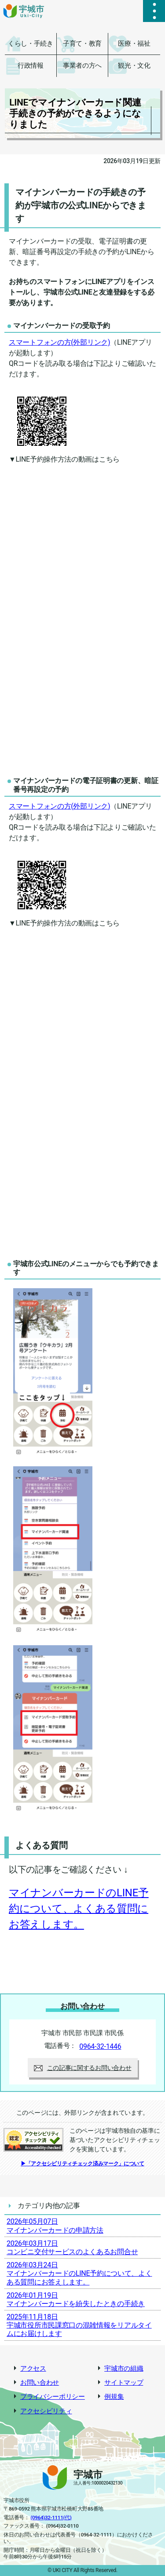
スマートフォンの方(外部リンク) (59, 342)
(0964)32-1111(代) (50, 2517)
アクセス (33, 2368)
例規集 (114, 2397)
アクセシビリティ (46, 2411)
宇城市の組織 (123, 2368)
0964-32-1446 (100, 2046)
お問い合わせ (39, 2383)
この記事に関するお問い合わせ (83, 2067)
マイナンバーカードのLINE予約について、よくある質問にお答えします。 (79, 1909)
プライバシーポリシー (52, 2397)
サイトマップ (123, 2383)
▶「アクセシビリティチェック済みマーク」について (82, 2164)
